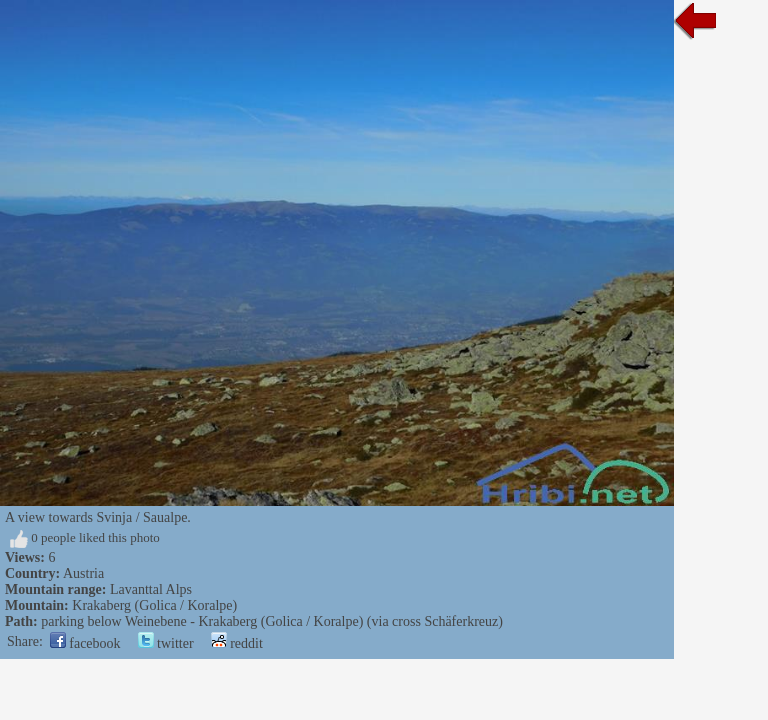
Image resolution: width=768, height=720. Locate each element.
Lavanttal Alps (151, 589)
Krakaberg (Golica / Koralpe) (154, 605)
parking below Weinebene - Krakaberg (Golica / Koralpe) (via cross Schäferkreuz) (272, 621)
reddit (237, 643)
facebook (85, 643)
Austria (83, 573)
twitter (166, 643)
